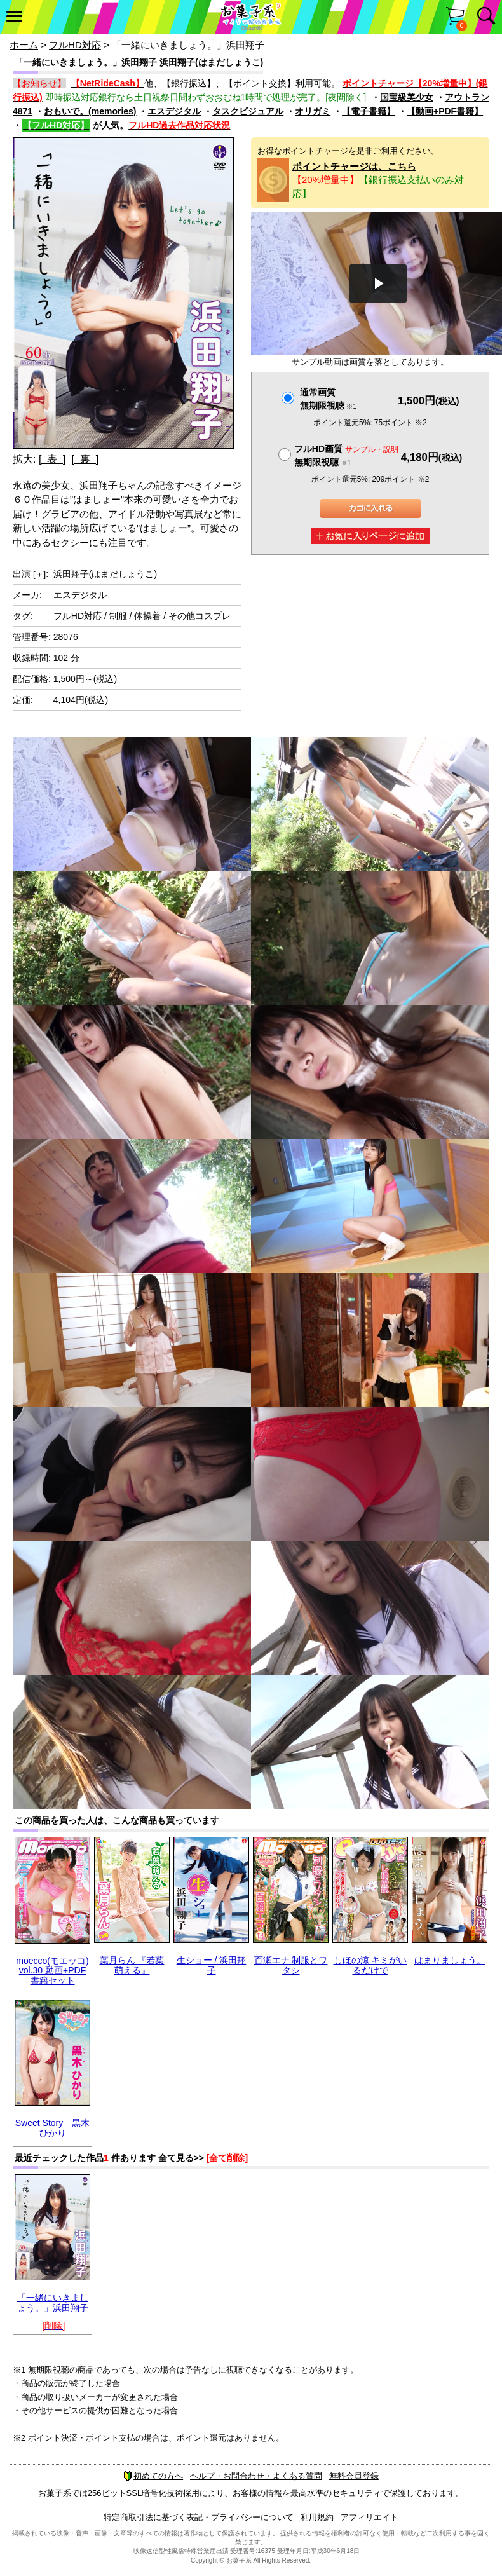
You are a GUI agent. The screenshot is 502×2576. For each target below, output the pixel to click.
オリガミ (312, 111)
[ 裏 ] (84, 459)
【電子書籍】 (368, 111)
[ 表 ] (52, 459)
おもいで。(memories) (90, 111)
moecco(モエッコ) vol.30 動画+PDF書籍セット (52, 1971)
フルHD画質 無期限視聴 (346, 455)
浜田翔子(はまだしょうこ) (105, 574)
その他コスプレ (199, 616)
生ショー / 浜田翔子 (212, 1965)
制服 (118, 616)
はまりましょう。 (449, 1960)
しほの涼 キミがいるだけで (370, 1965)
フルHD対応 (75, 44)
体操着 (147, 616)
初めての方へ (153, 2476)
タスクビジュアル (247, 111)
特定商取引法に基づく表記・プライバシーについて (199, 2517)
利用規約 (317, 2517)
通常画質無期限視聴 (328, 399)
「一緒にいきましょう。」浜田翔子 (52, 2302)
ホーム (24, 44)
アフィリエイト (369, 2517)
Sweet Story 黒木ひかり (52, 2127)
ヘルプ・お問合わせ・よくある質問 (256, 2476)
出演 (29, 574)
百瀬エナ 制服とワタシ (291, 1965)
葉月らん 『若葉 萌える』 (132, 1965)
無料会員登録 (354, 2476)
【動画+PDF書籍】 (445, 111)
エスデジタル (174, 111)
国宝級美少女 (406, 97)
